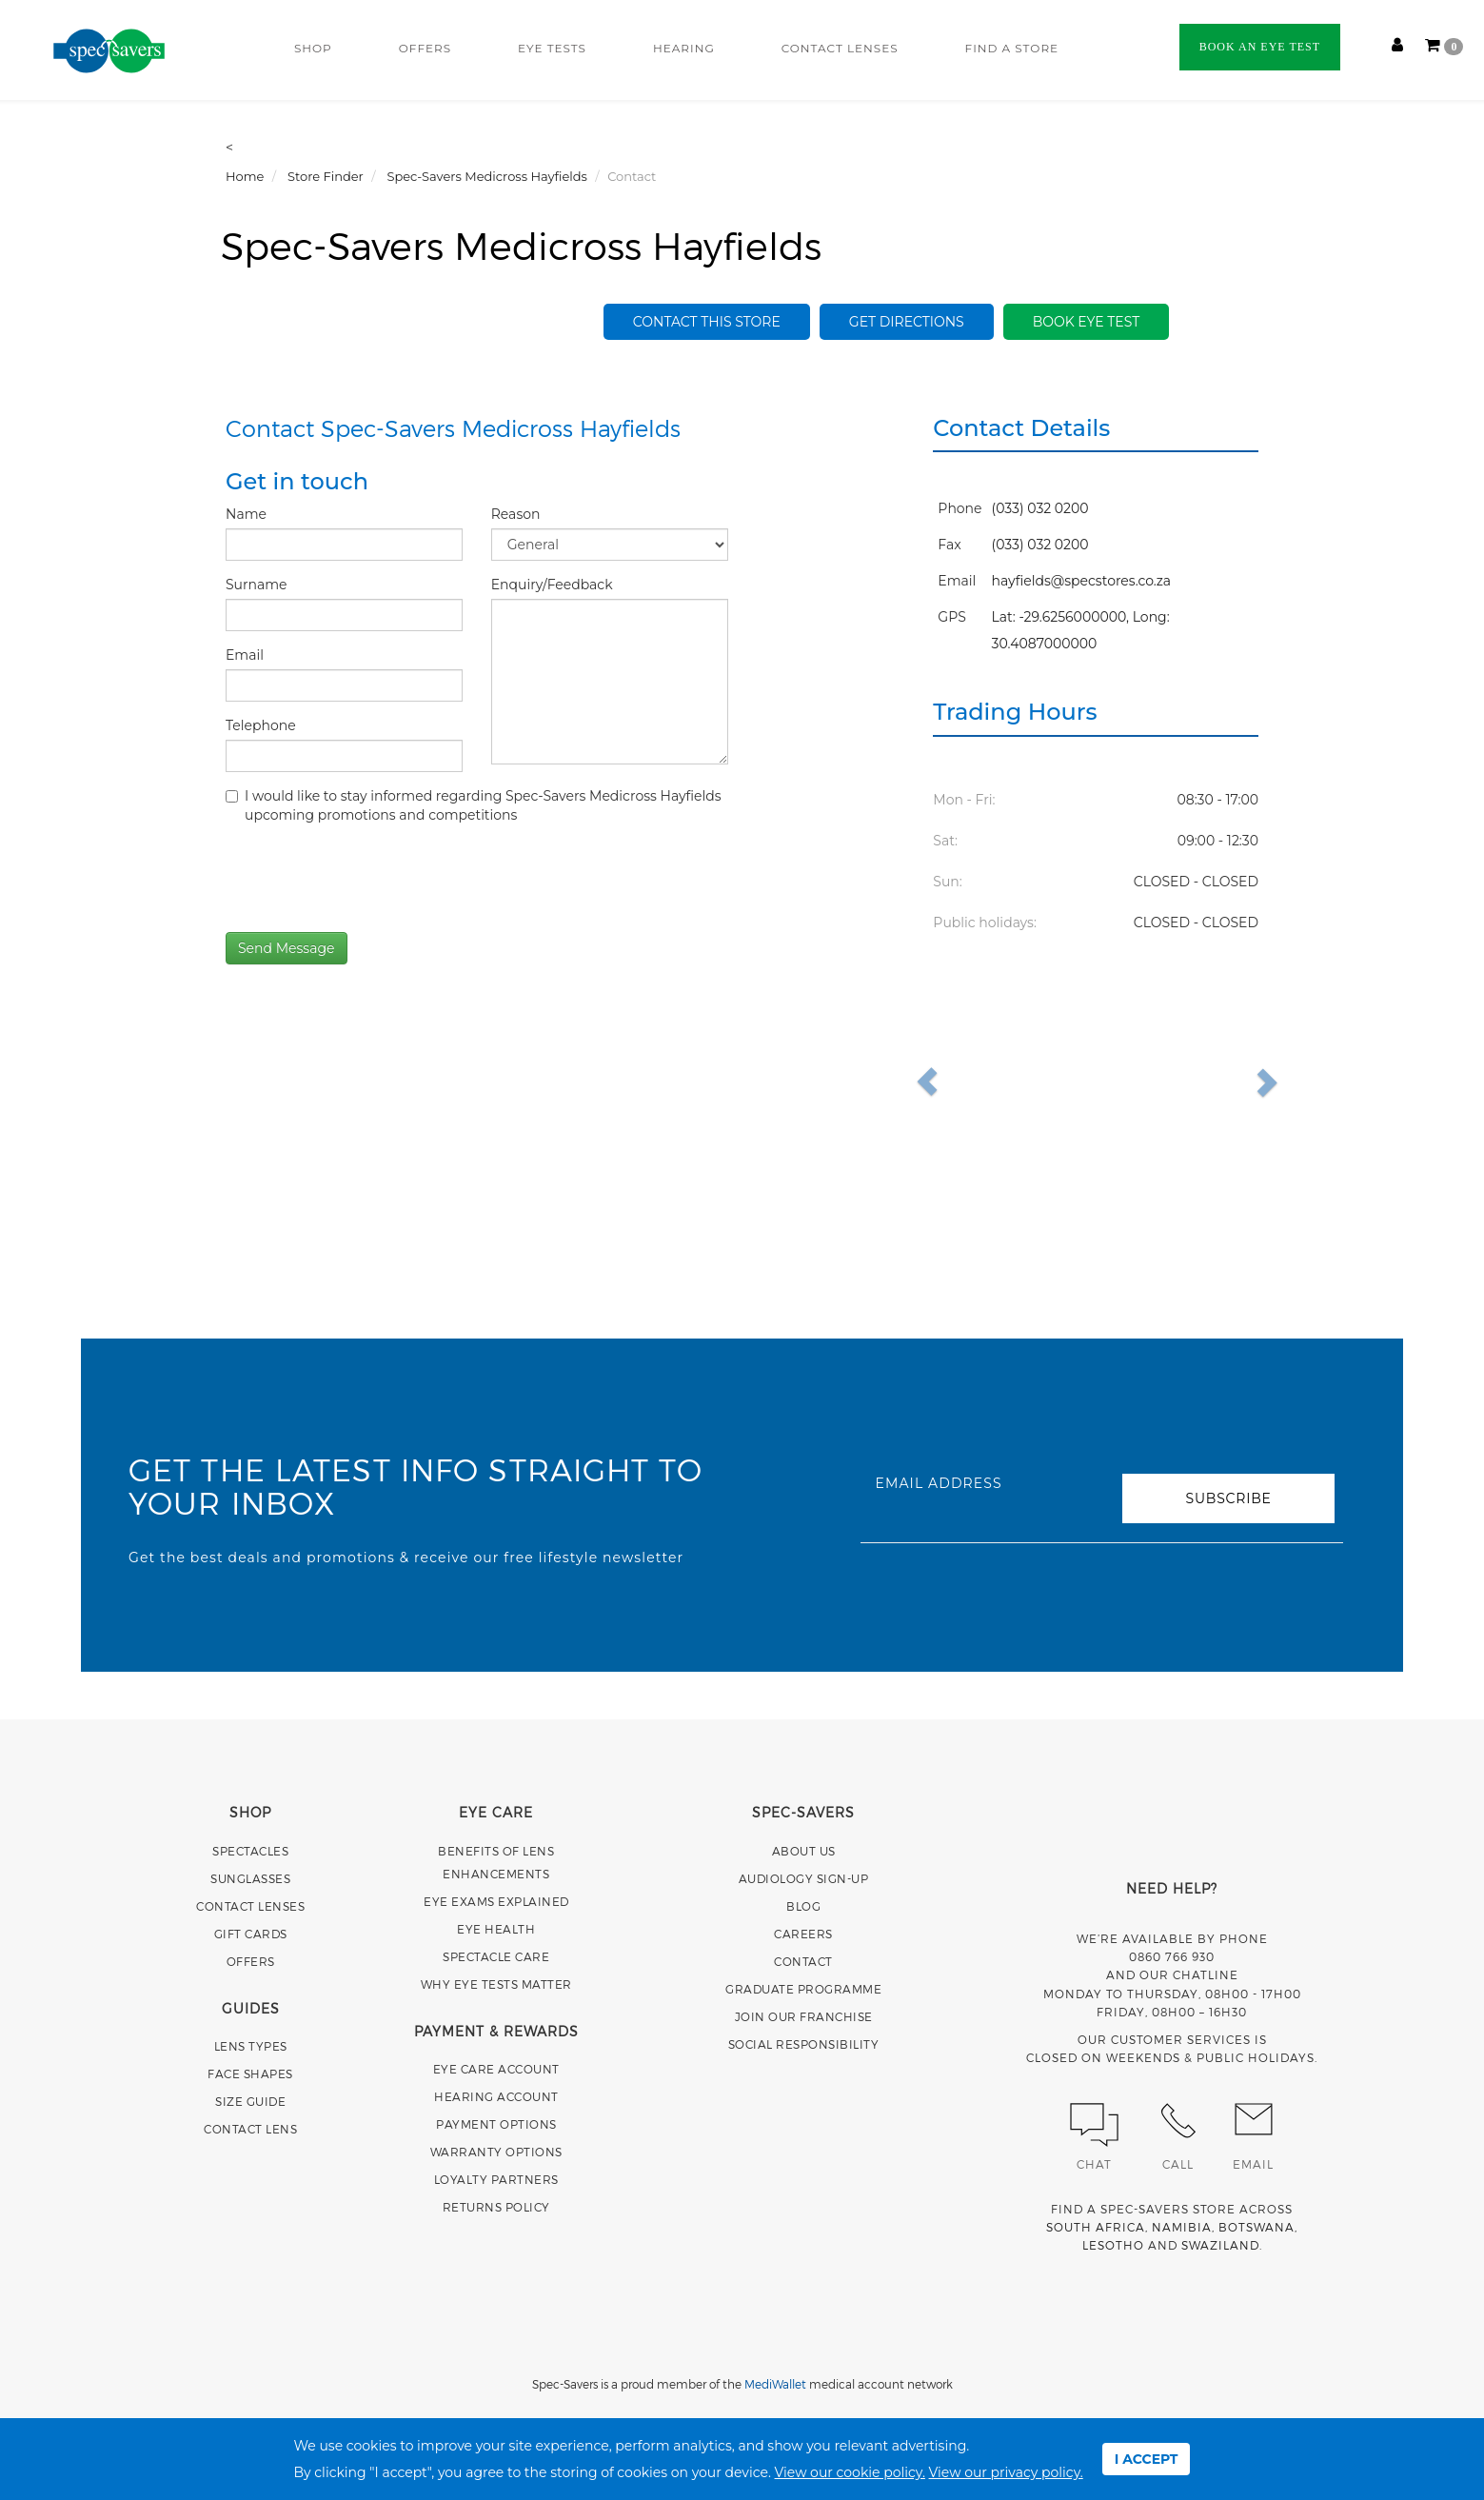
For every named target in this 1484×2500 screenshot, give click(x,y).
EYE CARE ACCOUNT (496, 2068)
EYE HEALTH (496, 1928)
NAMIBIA (1182, 2226)
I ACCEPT (1146, 2459)
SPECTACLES (250, 1850)
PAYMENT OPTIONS (496, 2124)
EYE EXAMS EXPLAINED (496, 1901)
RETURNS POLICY (496, 2206)
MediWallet (775, 2384)
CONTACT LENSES (840, 48)
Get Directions (906, 321)
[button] (969, 1081)
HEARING (684, 48)
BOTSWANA (1256, 2226)
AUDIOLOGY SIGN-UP (804, 1878)
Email (246, 655)
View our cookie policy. (850, 2472)
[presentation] (370, 876)
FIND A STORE (1012, 48)
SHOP (313, 48)
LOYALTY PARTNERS (496, 2179)
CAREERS (803, 1933)
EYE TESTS (552, 48)
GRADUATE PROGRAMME (803, 1988)
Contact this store (707, 321)
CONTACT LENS (250, 2128)
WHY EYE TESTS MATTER (496, 1984)
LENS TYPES (250, 2046)
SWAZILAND (1220, 2245)
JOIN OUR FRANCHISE (804, 2016)
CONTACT (803, 1961)
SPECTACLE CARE (496, 1956)
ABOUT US (804, 1850)
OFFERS (425, 48)
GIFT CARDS (250, 1933)
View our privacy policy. (1006, 2472)
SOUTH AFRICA (1095, 2226)
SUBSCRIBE (1228, 1498)
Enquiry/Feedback (553, 584)
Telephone (262, 725)
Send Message (286, 948)
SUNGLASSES (250, 1878)
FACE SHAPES (250, 2073)
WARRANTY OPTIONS (496, 2151)
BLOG (803, 1906)
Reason (517, 514)
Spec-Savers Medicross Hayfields (521, 245)
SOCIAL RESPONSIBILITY (804, 2044)
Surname (258, 584)
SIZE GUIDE (250, 2101)
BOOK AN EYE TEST (1259, 46)
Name (248, 514)
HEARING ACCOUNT (496, 2096)
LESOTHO (1113, 2245)
